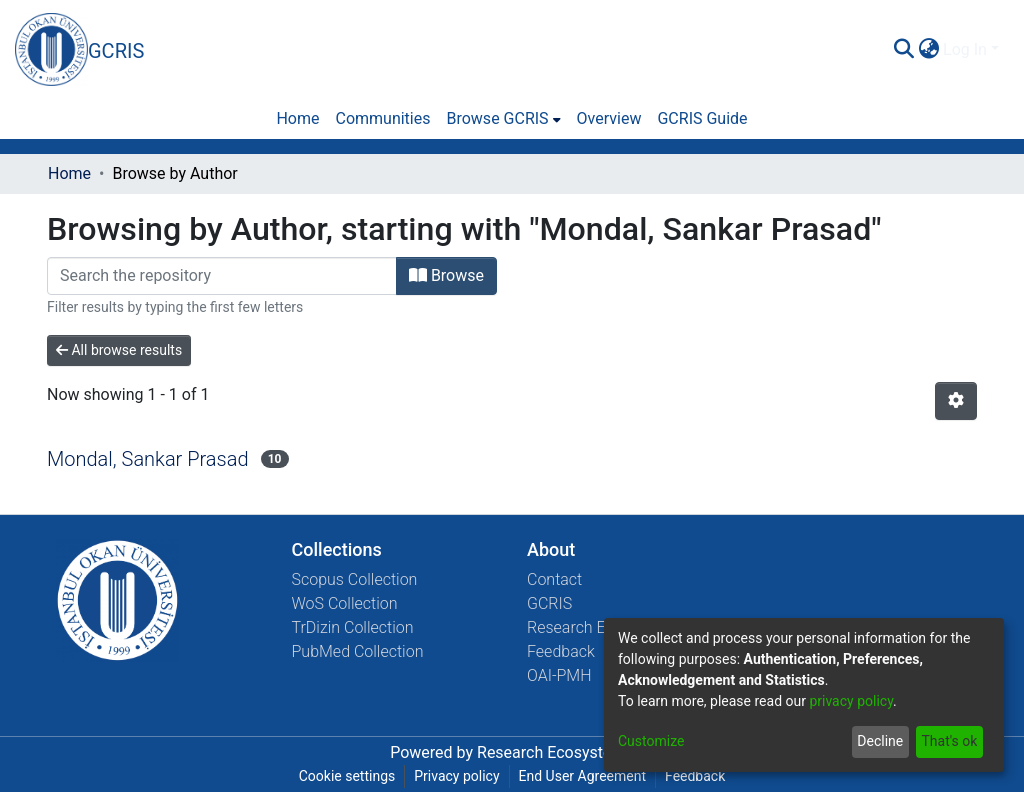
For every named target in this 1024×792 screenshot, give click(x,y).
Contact (554, 579)
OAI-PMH (559, 675)
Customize (651, 741)
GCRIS (549, 603)
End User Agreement (582, 776)
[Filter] (222, 276)
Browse (446, 275)
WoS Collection (345, 603)
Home (69, 173)
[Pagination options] (956, 401)
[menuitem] (928, 50)
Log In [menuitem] (965, 49)
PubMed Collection (358, 651)
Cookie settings (347, 776)
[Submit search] (903, 50)
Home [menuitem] (297, 118)
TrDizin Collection (353, 627)
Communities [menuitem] (382, 118)
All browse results (119, 350)
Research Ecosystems (555, 752)
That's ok (949, 741)
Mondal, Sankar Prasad (148, 459)
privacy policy (851, 701)
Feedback (561, 651)
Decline (880, 741)
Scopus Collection (355, 579)
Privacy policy (456, 776)
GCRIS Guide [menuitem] (702, 118)
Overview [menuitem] (609, 118)
